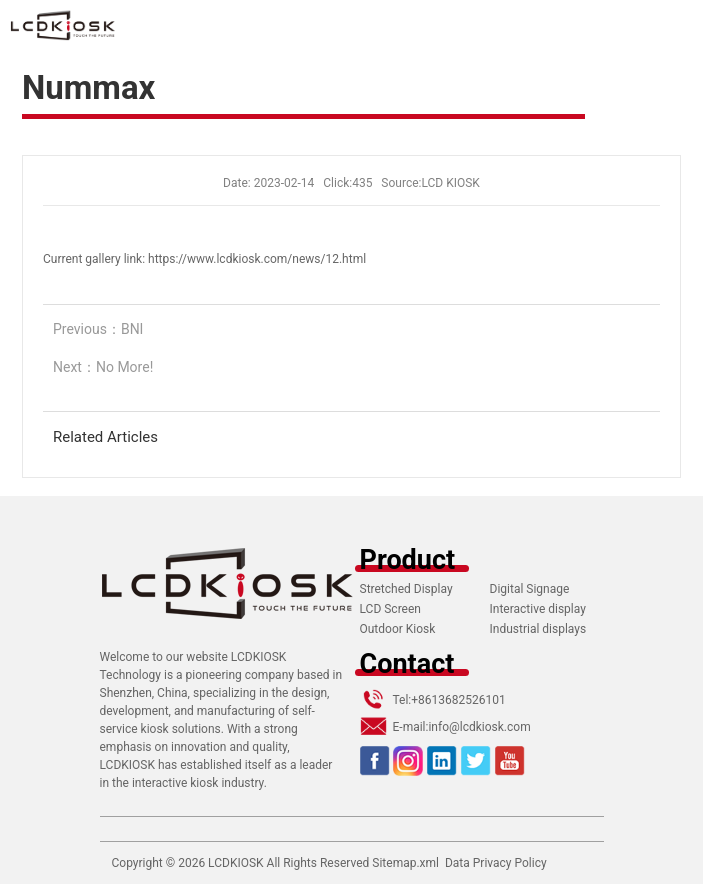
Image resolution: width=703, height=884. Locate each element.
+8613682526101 (458, 700)
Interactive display (538, 609)
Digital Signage (530, 589)
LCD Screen (390, 609)
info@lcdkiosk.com (479, 727)
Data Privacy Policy (496, 863)
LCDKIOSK (235, 863)
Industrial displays (538, 629)
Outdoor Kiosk (398, 629)
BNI (132, 329)
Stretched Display (406, 589)
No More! (124, 367)
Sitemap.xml (405, 863)
